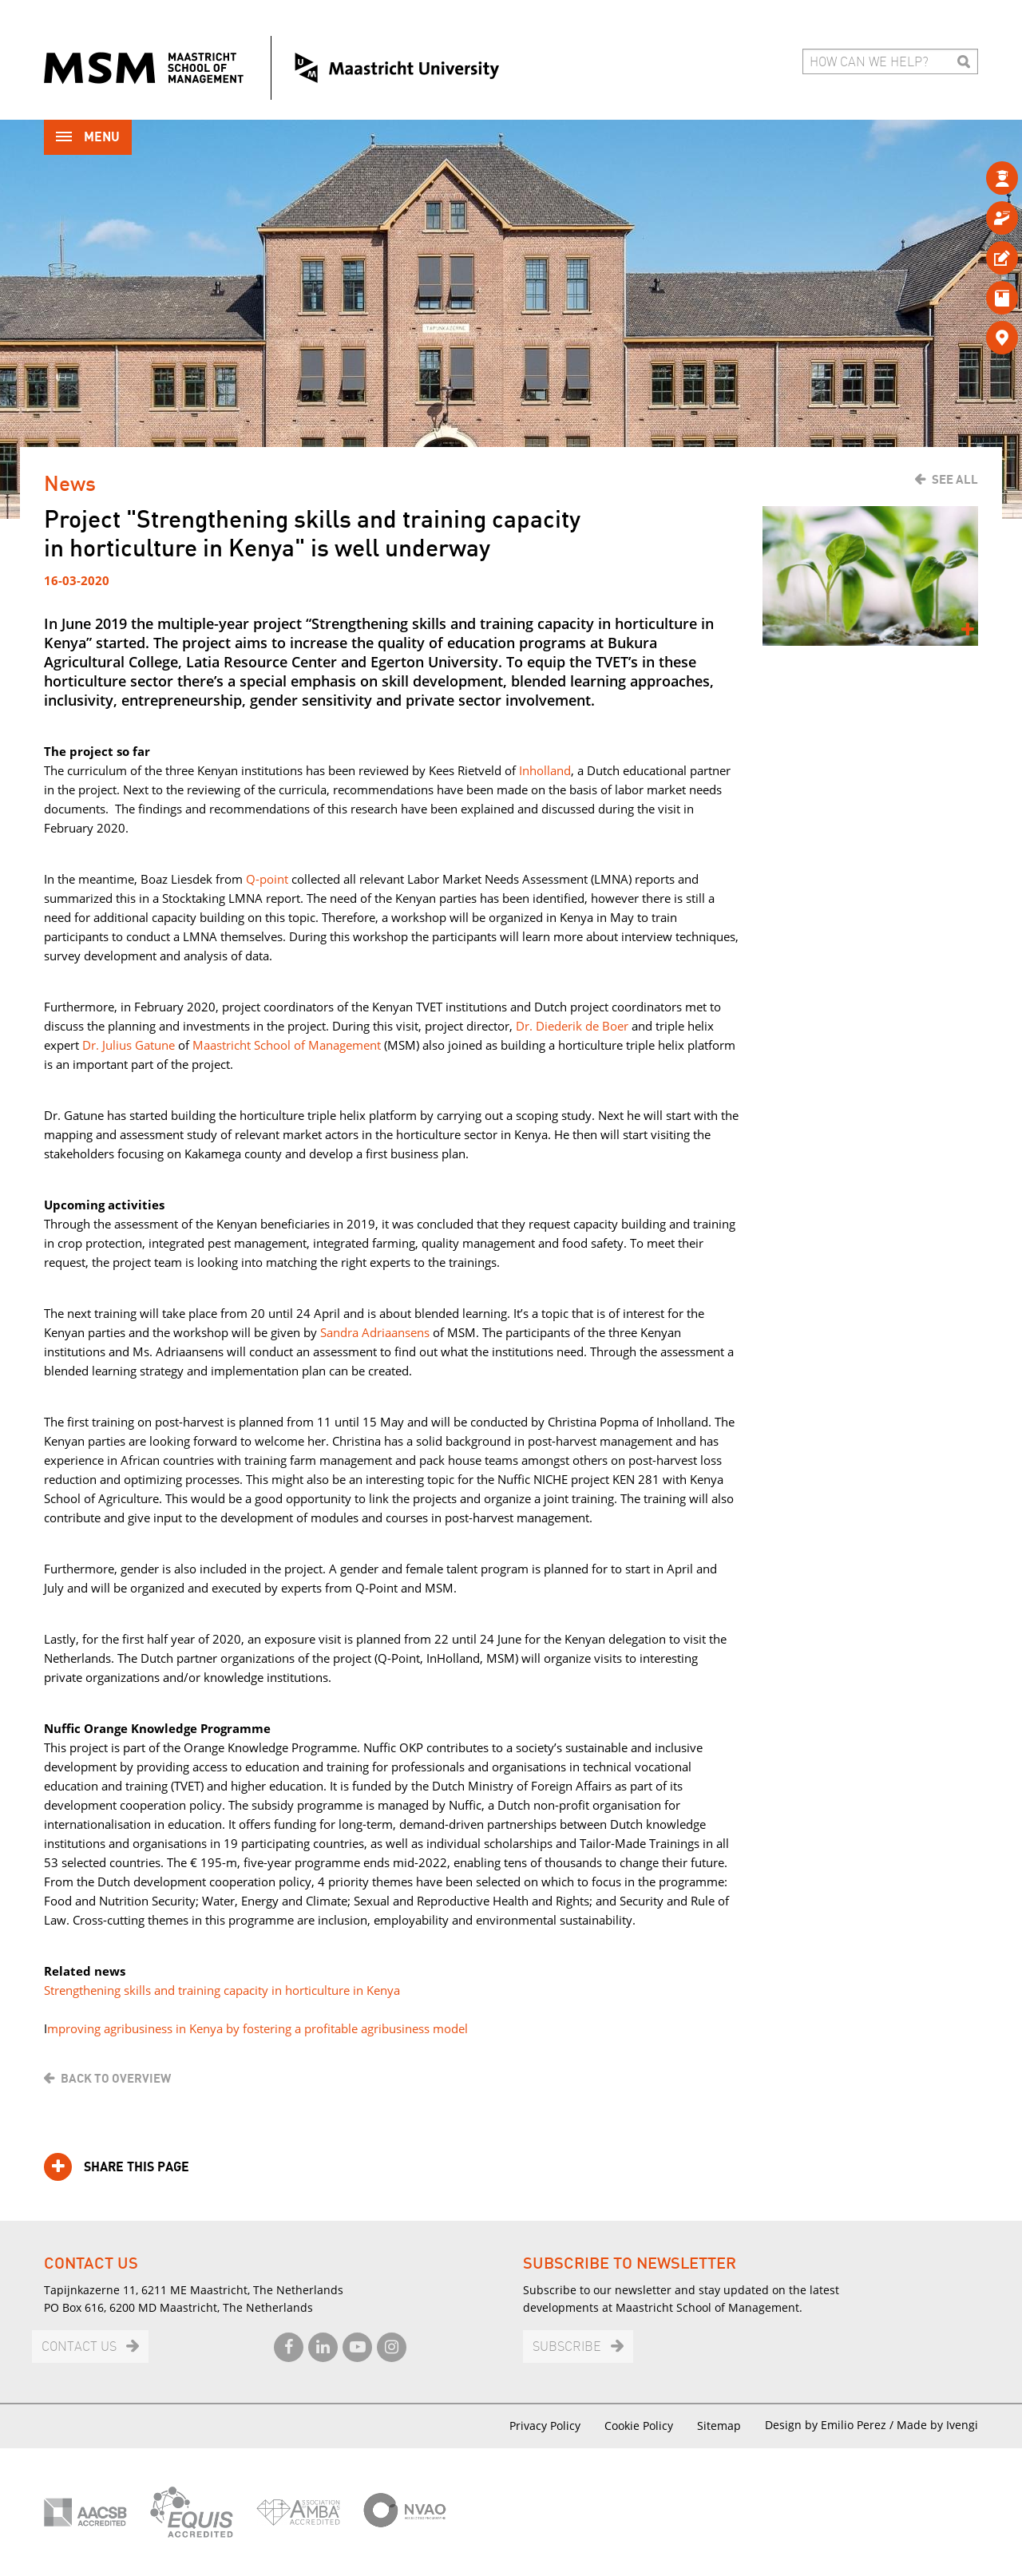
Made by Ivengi (937, 2424)
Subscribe (567, 2347)
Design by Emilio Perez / (831, 2424)
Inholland (545, 770)
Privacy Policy (544, 2425)
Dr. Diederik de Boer (572, 1026)
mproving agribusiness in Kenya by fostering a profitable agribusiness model (257, 2028)
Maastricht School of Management (288, 1045)
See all (955, 479)
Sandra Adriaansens (375, 1332)
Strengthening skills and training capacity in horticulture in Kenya (222, 1990)
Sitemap (719, 2425)
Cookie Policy (638, 2425)
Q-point (267, 879)
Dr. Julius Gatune (128, 1045)
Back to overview (116, 2078)
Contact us (79, 2347)
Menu (88, 138)
